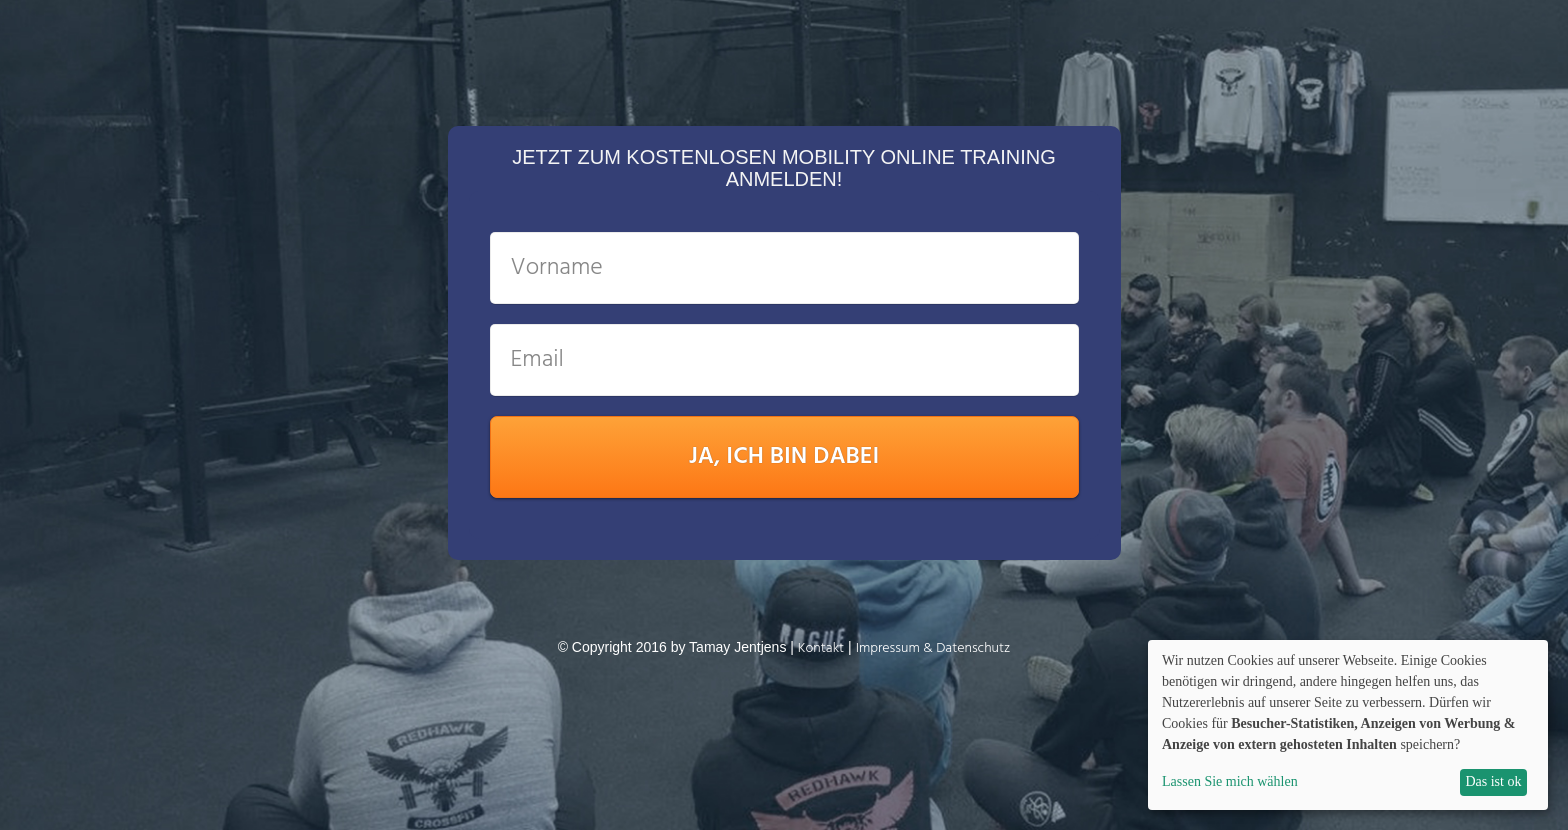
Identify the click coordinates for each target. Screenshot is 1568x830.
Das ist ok (1493, 781)
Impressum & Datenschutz (933, 648)
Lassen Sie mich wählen (1230, 781)
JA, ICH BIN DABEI (784, 457)
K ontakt (821, 648)
